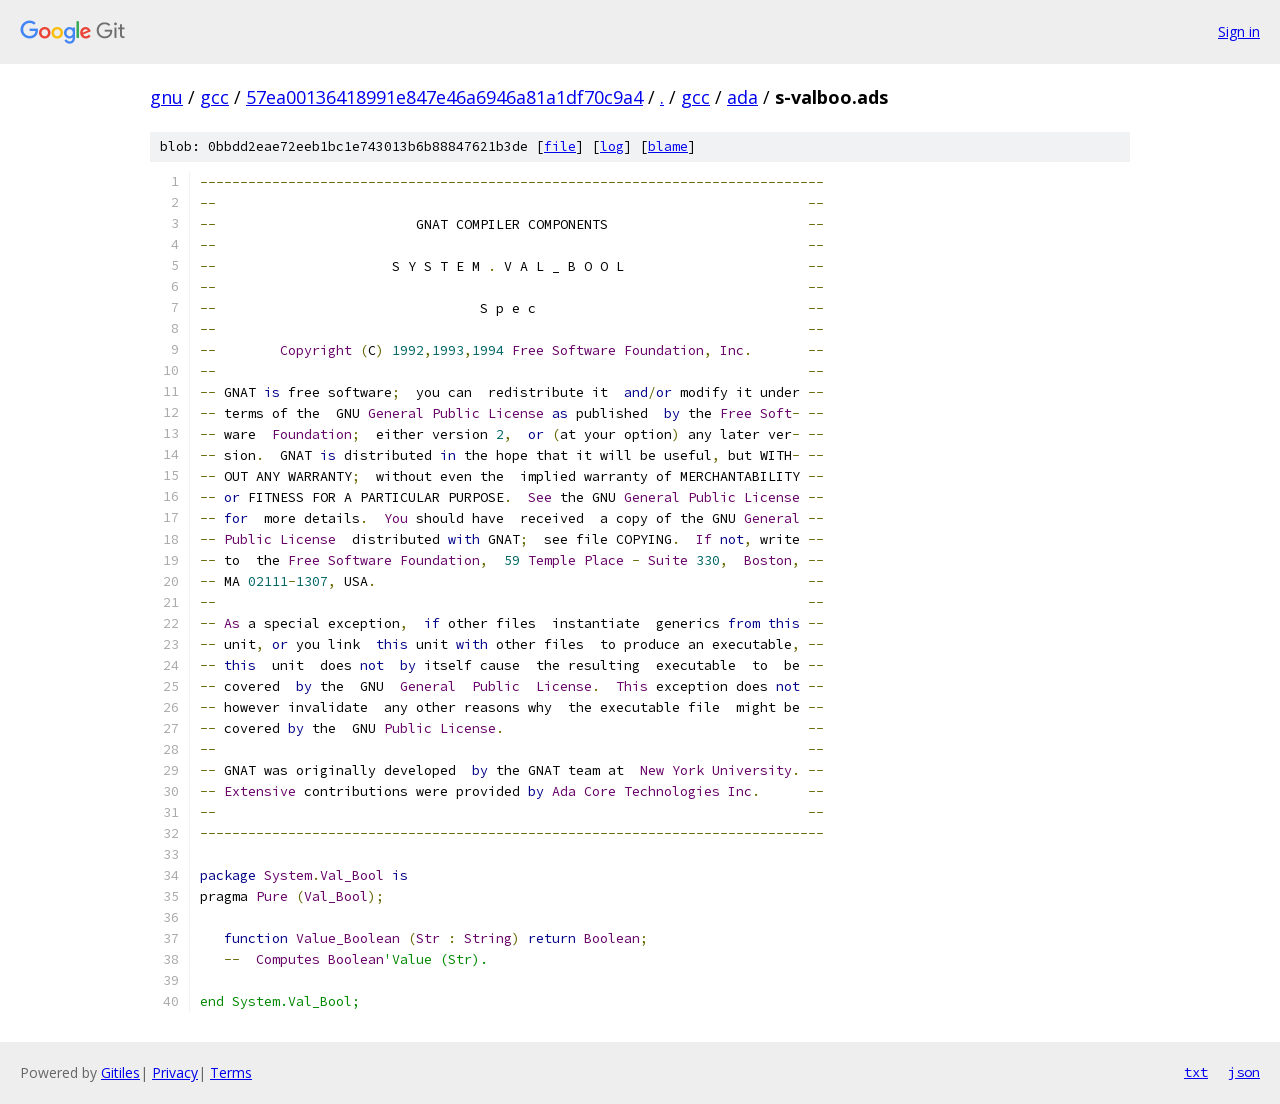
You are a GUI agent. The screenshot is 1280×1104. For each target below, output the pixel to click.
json (1244, 1072)
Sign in (1239, 31)
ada (742, 97)
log (612, 146)
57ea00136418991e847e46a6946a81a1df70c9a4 (444, 97)
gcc (214, 97)
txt (1196, 1072)
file (560, 146)
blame (668, 146)
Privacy (175, 1072)
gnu (166, 97)
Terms (231, 1072)
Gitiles (120, 1072)
